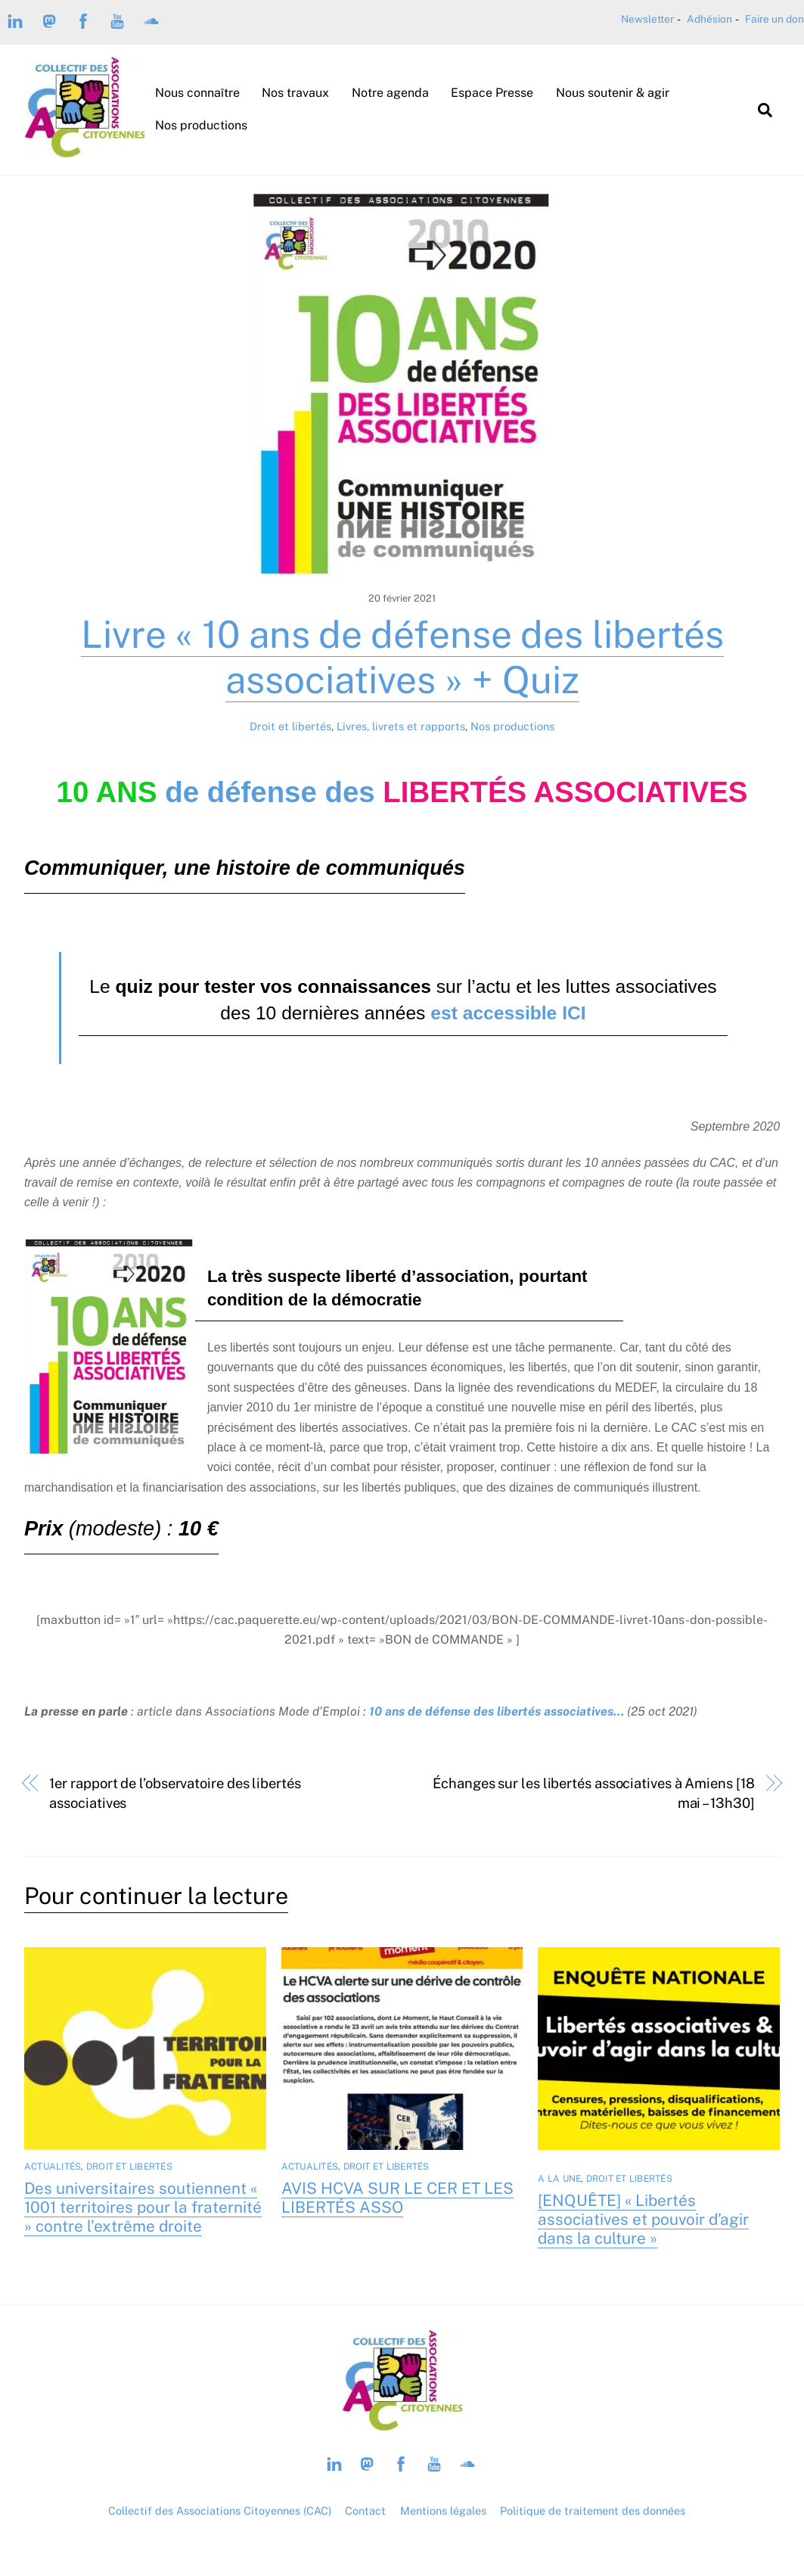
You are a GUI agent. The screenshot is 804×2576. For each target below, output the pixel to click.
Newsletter (647, 19)
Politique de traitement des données (592, 2510)
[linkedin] (15, 20)
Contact (365, 2510)
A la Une (559, 2178)
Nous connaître (197, 93)
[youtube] (117, 20)
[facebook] (83, 20)
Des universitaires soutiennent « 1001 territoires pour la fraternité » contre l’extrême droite (143, 2207)
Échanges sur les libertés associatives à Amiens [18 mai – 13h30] (593, 1793)
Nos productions (201, 125)
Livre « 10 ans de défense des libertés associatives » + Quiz (402, 657)
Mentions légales (443, 2510)
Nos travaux (295, 93)
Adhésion (709, 19)
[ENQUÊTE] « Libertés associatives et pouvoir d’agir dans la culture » (643, 2219)
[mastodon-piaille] (49, 20)
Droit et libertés (290, 726)
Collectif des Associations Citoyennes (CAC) (219, 2510)
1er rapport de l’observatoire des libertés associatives (174, 1793)
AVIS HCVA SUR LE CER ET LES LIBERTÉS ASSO (397, 2198)
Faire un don (774, 19)
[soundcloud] (151, 20)
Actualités (52, 2166)
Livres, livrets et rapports (401, 726)
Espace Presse (492, 93)
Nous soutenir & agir (612, 93)
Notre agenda (390, 93)
